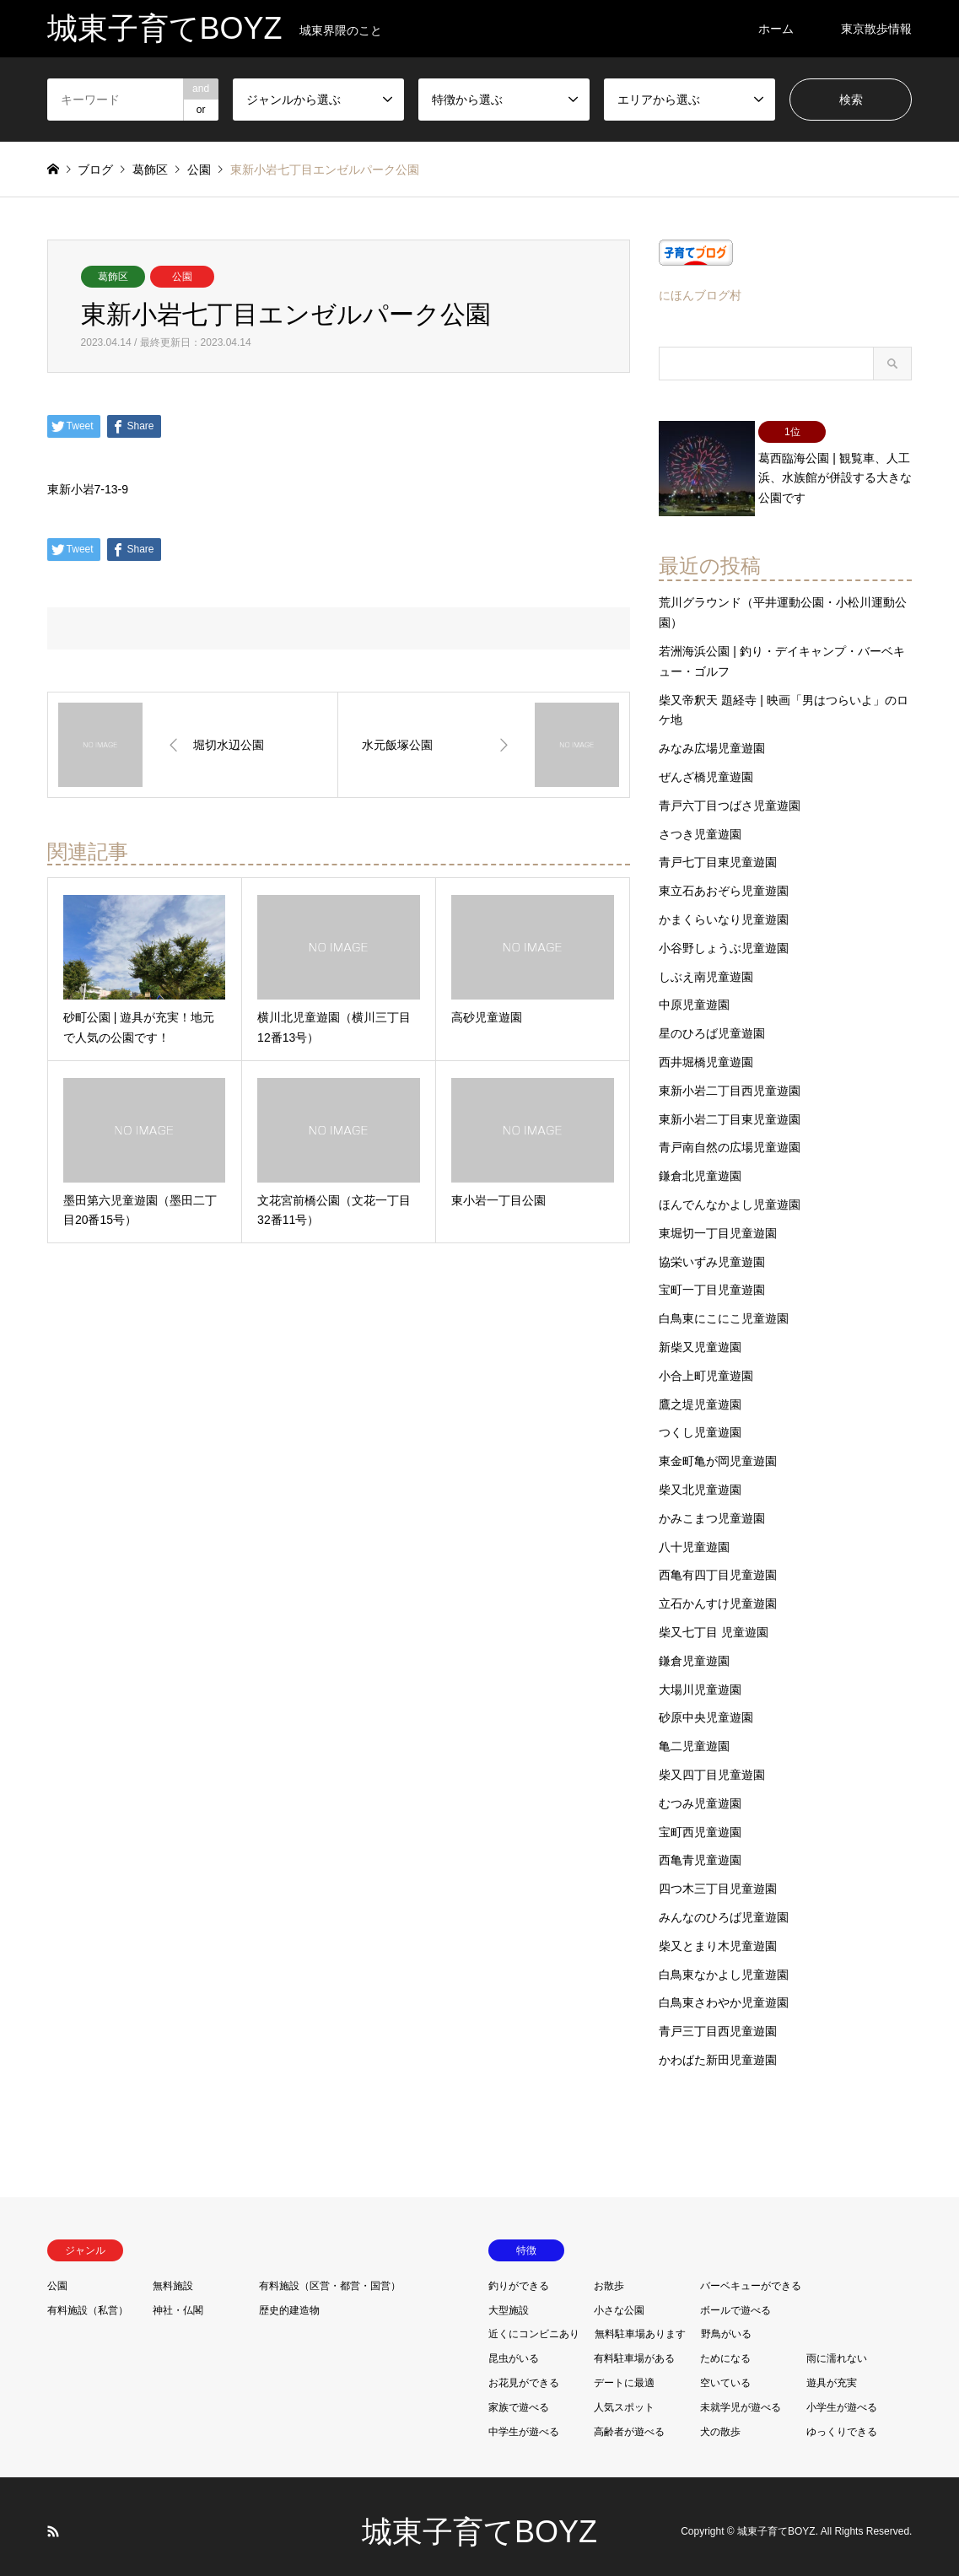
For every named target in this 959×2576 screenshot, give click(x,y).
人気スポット (624, 2395)
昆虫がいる (513, 2347)
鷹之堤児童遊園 (700, 1392)
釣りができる (518, 2274)
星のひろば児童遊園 (712, 1022)
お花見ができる (523, 2372)
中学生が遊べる (523, 2420)
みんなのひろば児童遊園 (724, 1906)
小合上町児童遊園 (706, 1365)
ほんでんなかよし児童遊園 (729, 1193)
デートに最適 (624, 2372)
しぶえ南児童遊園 (706, 965)
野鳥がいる (726, 2323)
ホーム (776, 28)
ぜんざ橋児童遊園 (706, 766)
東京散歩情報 (876, 28)
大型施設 (508, 2298)
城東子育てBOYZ (479, 2520)
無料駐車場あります (640, 2323)
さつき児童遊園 (700, 822)
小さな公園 (619, 2298)
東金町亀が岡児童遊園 (718, 1450)
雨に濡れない (836, 2347)
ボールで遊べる (735, 2298)
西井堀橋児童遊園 (706, 1051)
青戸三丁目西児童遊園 (718, 2020)
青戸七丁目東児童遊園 (718, 851)
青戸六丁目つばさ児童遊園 (729, 794)
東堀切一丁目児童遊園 (718, 1222)
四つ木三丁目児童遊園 (718, 1877)
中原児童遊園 (694, 993)
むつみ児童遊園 (700, 1791)
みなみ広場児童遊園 (712, 737)
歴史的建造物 (289, 2298)
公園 (182, 277)
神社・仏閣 (178, 2298)
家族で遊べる (518, 2395)
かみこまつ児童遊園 (712, 1506)
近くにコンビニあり (533, 2323)
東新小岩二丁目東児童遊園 (729, 1107)
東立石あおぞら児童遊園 (724, 880)
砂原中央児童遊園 (706, 1706)
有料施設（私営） (87, 2298)
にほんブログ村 (700, 295)
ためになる (725, 2347)
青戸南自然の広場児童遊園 (729, 1136)
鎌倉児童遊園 (694, 1649)
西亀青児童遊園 (700, 1849)
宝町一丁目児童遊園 (712, 1278)
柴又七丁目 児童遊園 (713, 1621)
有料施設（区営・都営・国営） (330, 2274)
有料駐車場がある (634, 2347)
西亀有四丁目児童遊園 (718, 1564)
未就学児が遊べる (740, 2395)
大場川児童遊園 (700, 1677)
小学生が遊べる (841, 2395)
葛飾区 (113, 277)
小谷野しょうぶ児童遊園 (724, 937)
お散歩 (609, 2274)
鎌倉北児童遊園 (700, 1165)
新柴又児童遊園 (700, 1336)
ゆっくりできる (841, 2420)
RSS (53, 2520)
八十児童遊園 (694, 1535)
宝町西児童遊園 (700, 1820)
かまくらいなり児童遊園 (724, 908)
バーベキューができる (750, 2274)
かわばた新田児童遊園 (718, 2049)
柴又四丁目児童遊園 (712, 1763)
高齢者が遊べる (629, 2420)
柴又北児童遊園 (700, 1478)
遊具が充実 (831, 2372)
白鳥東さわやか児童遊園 (724, 1991)
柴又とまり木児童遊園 (718, 1934)
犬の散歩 (720, 2420)
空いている (725, 2372)
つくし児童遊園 (700, 1421)
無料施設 (173, 2274)
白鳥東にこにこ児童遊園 (724, 1307)
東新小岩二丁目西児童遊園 (729, 1079)
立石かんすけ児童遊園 (718, 1592)
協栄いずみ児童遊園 (712, 1250)
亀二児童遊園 (694, 1735)
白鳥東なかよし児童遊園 (724, 1963)
